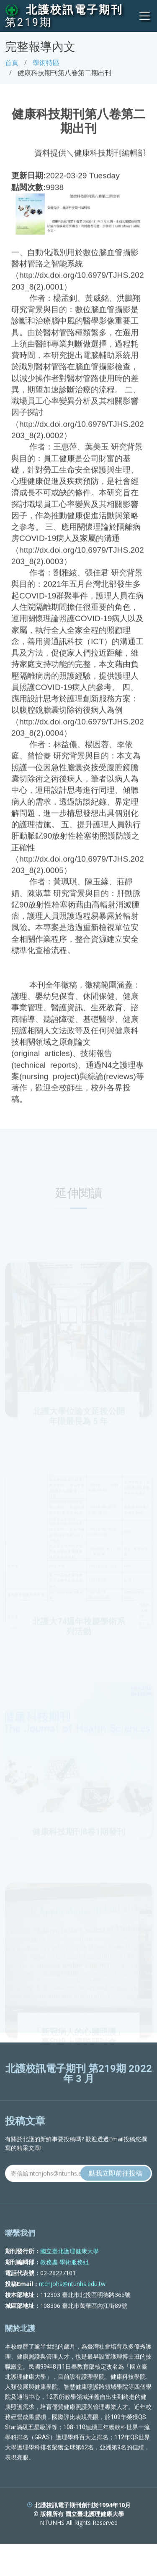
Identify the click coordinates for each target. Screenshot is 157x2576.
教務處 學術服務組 (64, 2278)
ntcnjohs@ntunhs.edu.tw (72, 2300)
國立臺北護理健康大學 (69, 2267)
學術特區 (46, 62)
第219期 (28, 22)
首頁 (11, 62)
